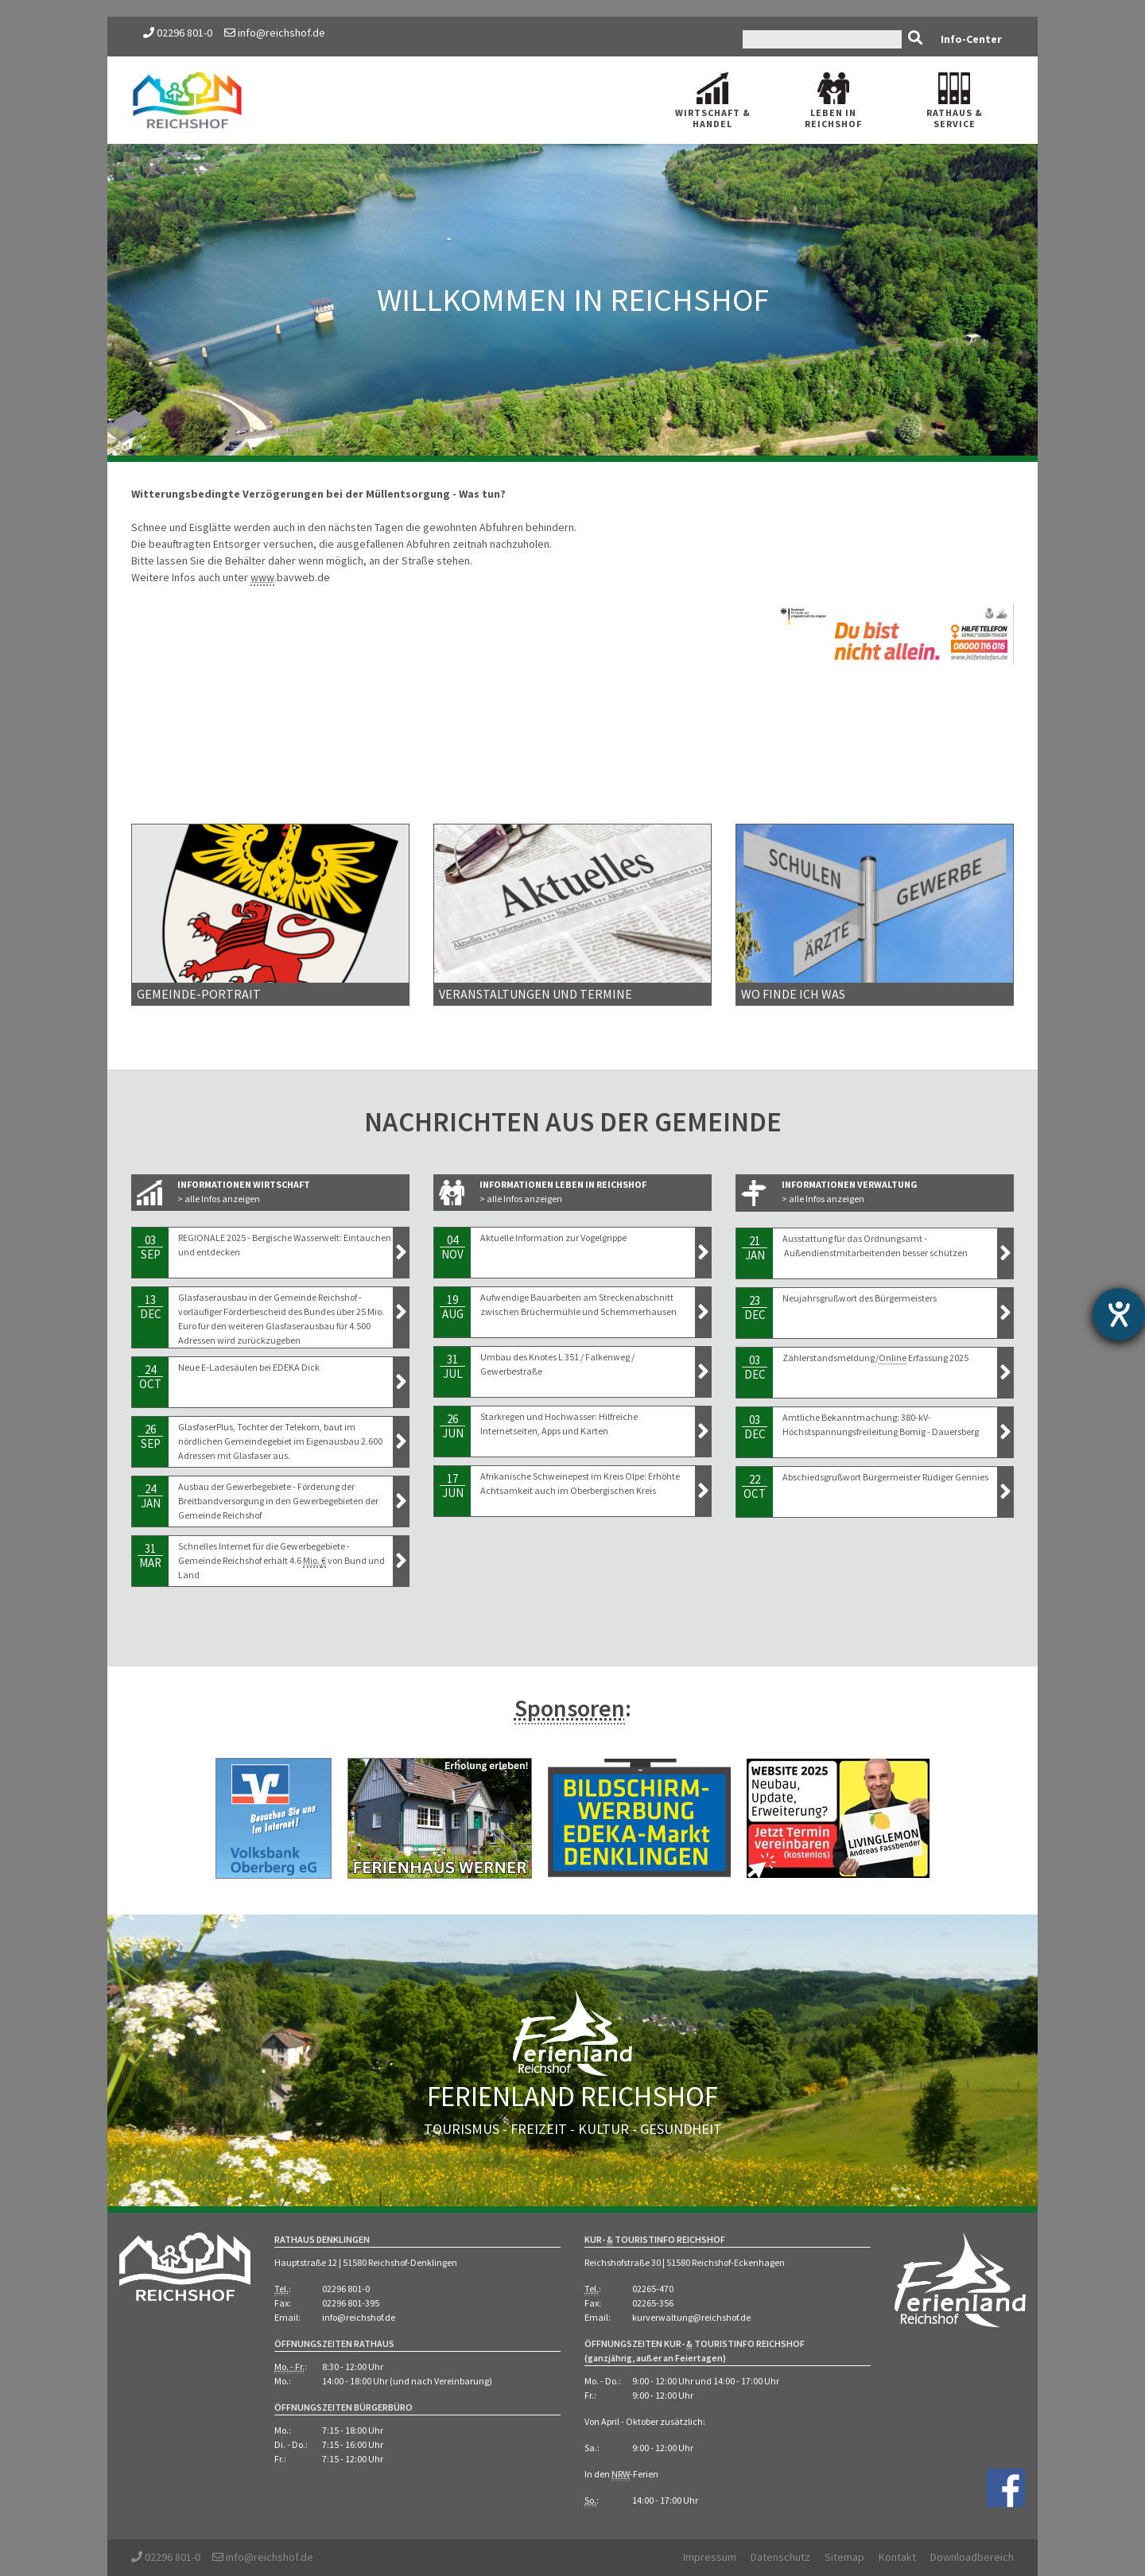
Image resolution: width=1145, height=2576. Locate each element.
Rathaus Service (954, 101)
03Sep (150, 1247)
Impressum (709, 2557)
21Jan (754, 1248)
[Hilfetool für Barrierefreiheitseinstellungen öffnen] (1119, 1314)
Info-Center (971, 39)
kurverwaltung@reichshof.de (691, 2317)
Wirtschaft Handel (713, 101)
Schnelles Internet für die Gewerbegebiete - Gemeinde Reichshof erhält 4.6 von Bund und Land (281, 1560)
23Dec (754, 1307)
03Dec (754, 1367)
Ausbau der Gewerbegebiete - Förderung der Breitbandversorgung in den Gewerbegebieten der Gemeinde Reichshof (278, 1500)
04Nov (452, 1247)
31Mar (150, 1555)
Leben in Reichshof (833, 101)
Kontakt (897, 2557)
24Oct (150, 1376)
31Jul (452, 1366)
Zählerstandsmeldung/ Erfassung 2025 (876, 1358)
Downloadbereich (972, 2557)
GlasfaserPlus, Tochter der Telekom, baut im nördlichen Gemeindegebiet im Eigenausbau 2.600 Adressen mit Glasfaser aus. (280, 1441)
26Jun (452, 1426)
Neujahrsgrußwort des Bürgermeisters (859, 1298)
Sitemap (844, 2557)
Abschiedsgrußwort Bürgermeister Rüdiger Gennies (885, 1477)
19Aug (452, 1306)
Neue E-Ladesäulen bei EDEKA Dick (249, 1367)
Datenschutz (780, 2557)
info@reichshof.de (274, 32)
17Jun (452, 1485)
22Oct (754, 1486)
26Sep (150, 1436)
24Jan (150, 1496)
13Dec (150, 1306)
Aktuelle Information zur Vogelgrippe (553, 1237)
